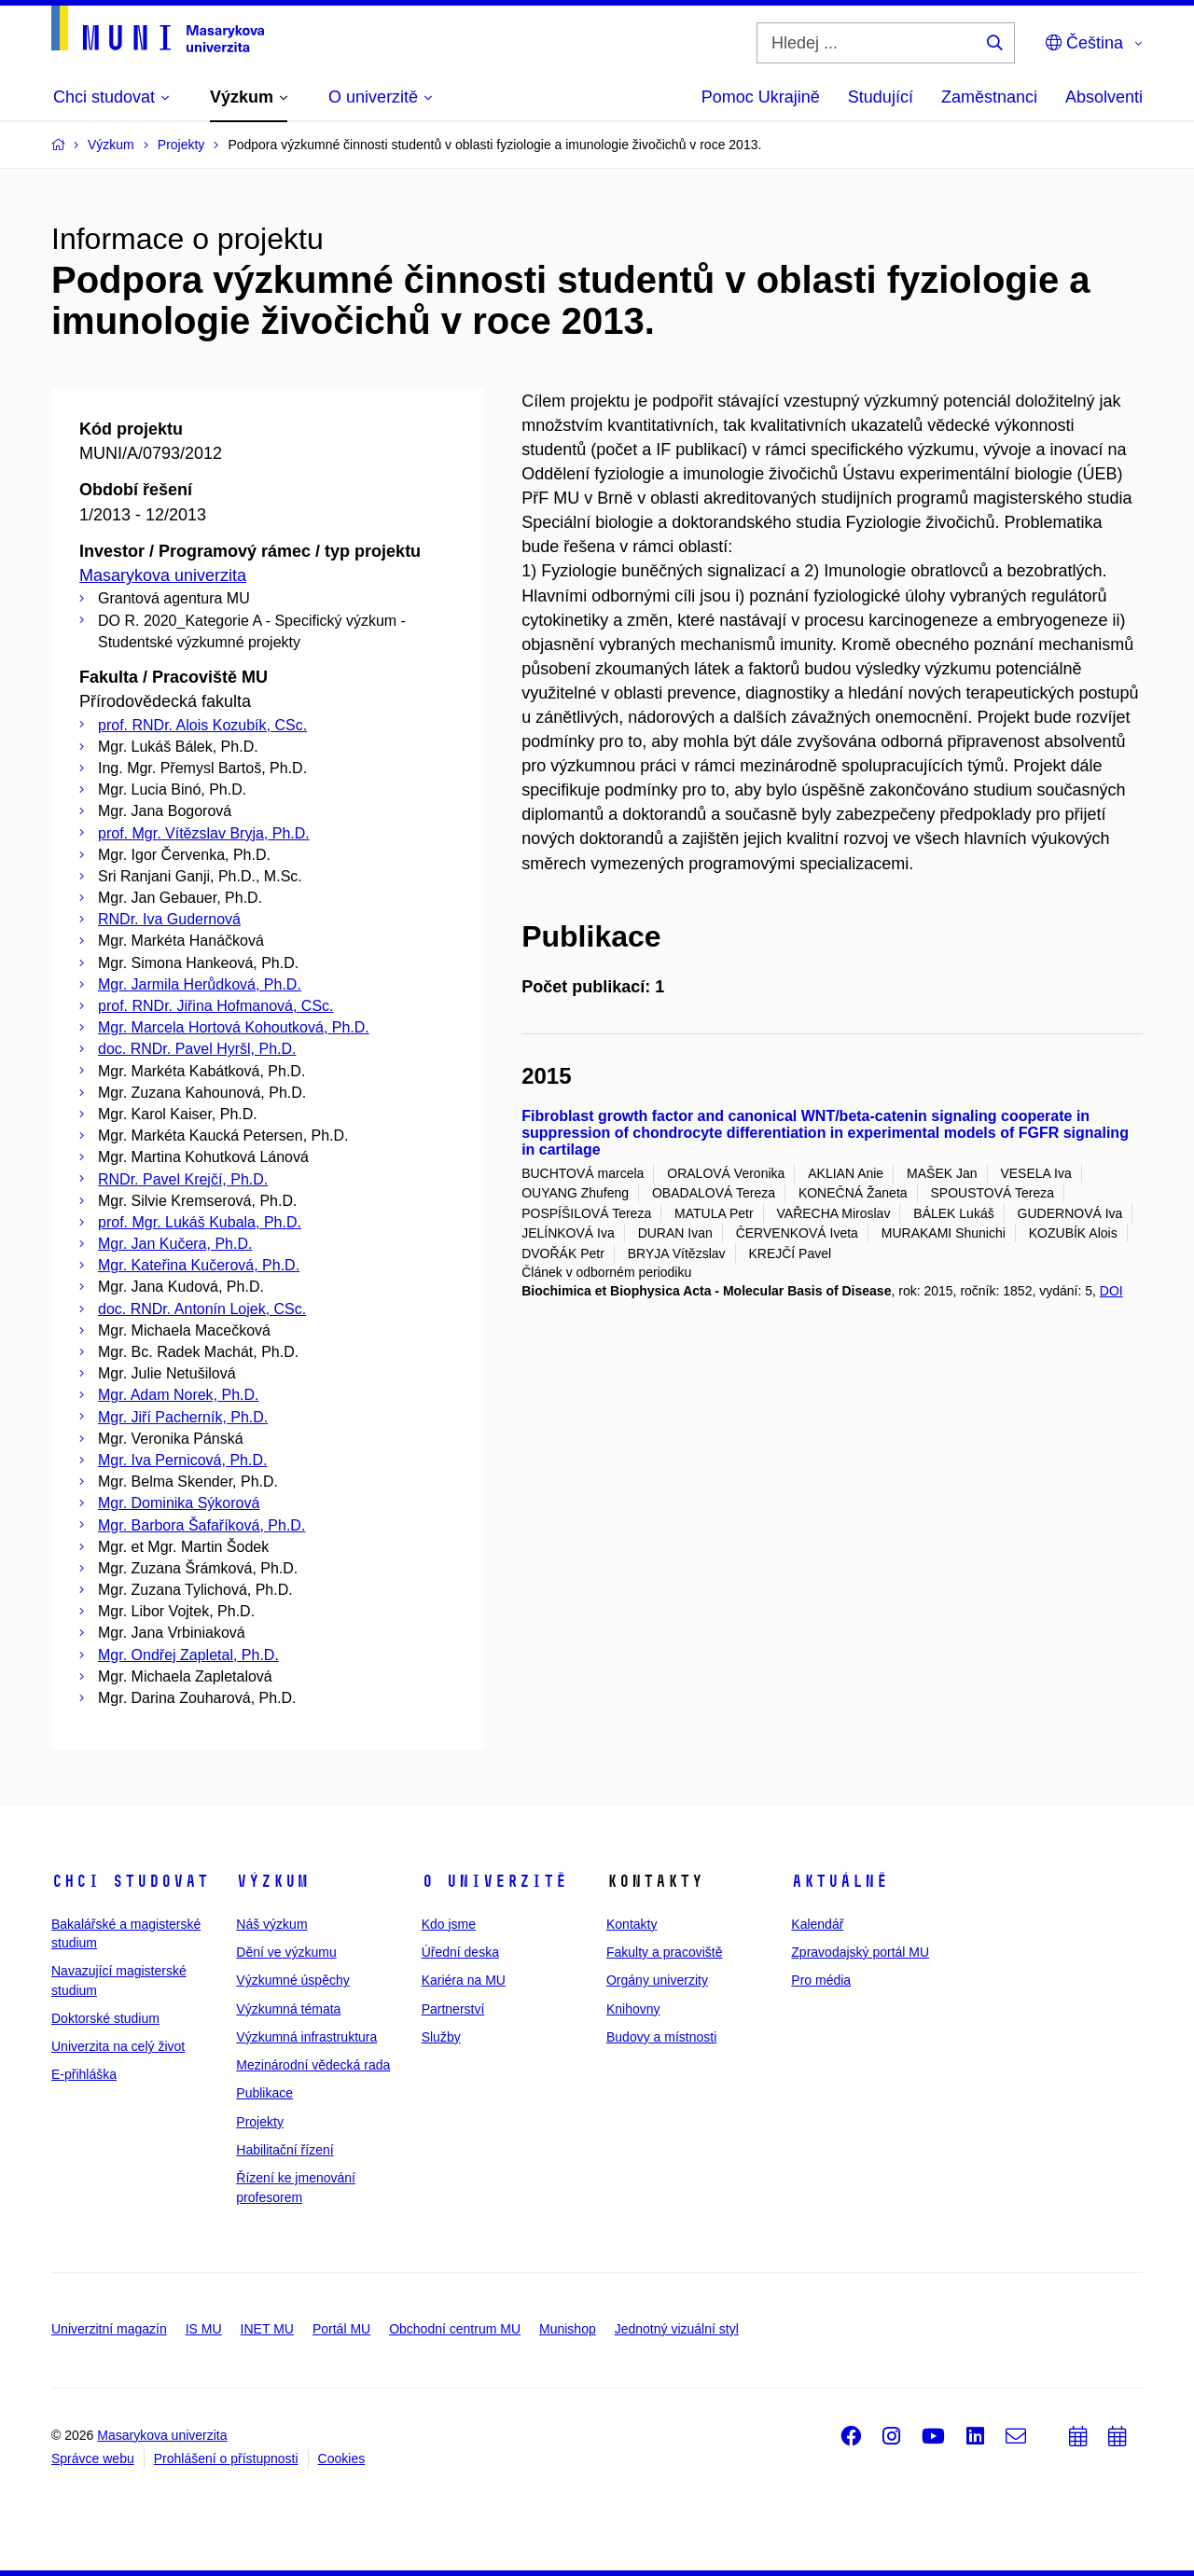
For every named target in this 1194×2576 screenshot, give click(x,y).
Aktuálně (839, 1881)
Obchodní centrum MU (455, 2328)
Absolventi (1104, 97)
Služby (441, 2036)
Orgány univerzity (657, 1980)
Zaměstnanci (989, 97)
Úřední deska (460, 1952)
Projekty (260, 2121)
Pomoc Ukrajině (760, 97)
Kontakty (631, 1924)
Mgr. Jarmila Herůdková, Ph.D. (199, 984)
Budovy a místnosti (661, 2036)
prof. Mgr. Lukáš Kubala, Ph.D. (199, 1222)
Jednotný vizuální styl (677, 2328)
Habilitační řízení (284, 2149)
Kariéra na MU (464, 1980)
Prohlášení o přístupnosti (226, 2458)
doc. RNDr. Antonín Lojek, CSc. (202, 1309)
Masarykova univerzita (162, 575)
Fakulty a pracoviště (664, 1952)
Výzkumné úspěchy (292, 1980)
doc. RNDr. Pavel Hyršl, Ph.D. (197, 1049)
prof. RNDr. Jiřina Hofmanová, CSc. (216, 1006)
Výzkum (272, 1881)
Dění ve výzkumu (286, 1952)
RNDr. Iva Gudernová (169, 919)
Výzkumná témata (288, 2008)
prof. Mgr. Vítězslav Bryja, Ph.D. (204, 833)
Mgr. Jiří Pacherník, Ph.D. (183, 1417)
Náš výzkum (271, 1924)
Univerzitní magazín (109, 2328)
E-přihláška (84, 2074)
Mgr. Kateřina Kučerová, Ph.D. (198, 1265)
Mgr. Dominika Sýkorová (178, 1503)
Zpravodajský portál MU (860, 1952)
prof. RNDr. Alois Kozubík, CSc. (202, 725)
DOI (1111, 1290)
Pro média (821, 1980)
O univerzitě (494, 1881)
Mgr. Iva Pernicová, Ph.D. (182, 1460)
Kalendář (817, 1924)
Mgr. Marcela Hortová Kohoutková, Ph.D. (233, 1027)
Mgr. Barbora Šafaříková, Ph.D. (201, 1525)
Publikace (264, 2092)
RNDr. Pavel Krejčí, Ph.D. (183, 1179)
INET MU (267, 2328)
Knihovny (633, 2008)
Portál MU (341, 2328)
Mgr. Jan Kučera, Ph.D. (175, 1244)
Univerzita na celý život (118, 2046)
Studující (880, 97)
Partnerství (453, 2008)
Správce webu (92, 2458)
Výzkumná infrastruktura (306, 2036)
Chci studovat (130, 1881)
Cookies (342, 2458)
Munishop (567, 2328)
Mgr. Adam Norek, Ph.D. (178, 1395)
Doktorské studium (105, 2018)
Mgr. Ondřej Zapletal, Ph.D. (188, 1655)
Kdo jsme (449, 1924)
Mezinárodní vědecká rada (313, 2064)
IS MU (204, 2328)
